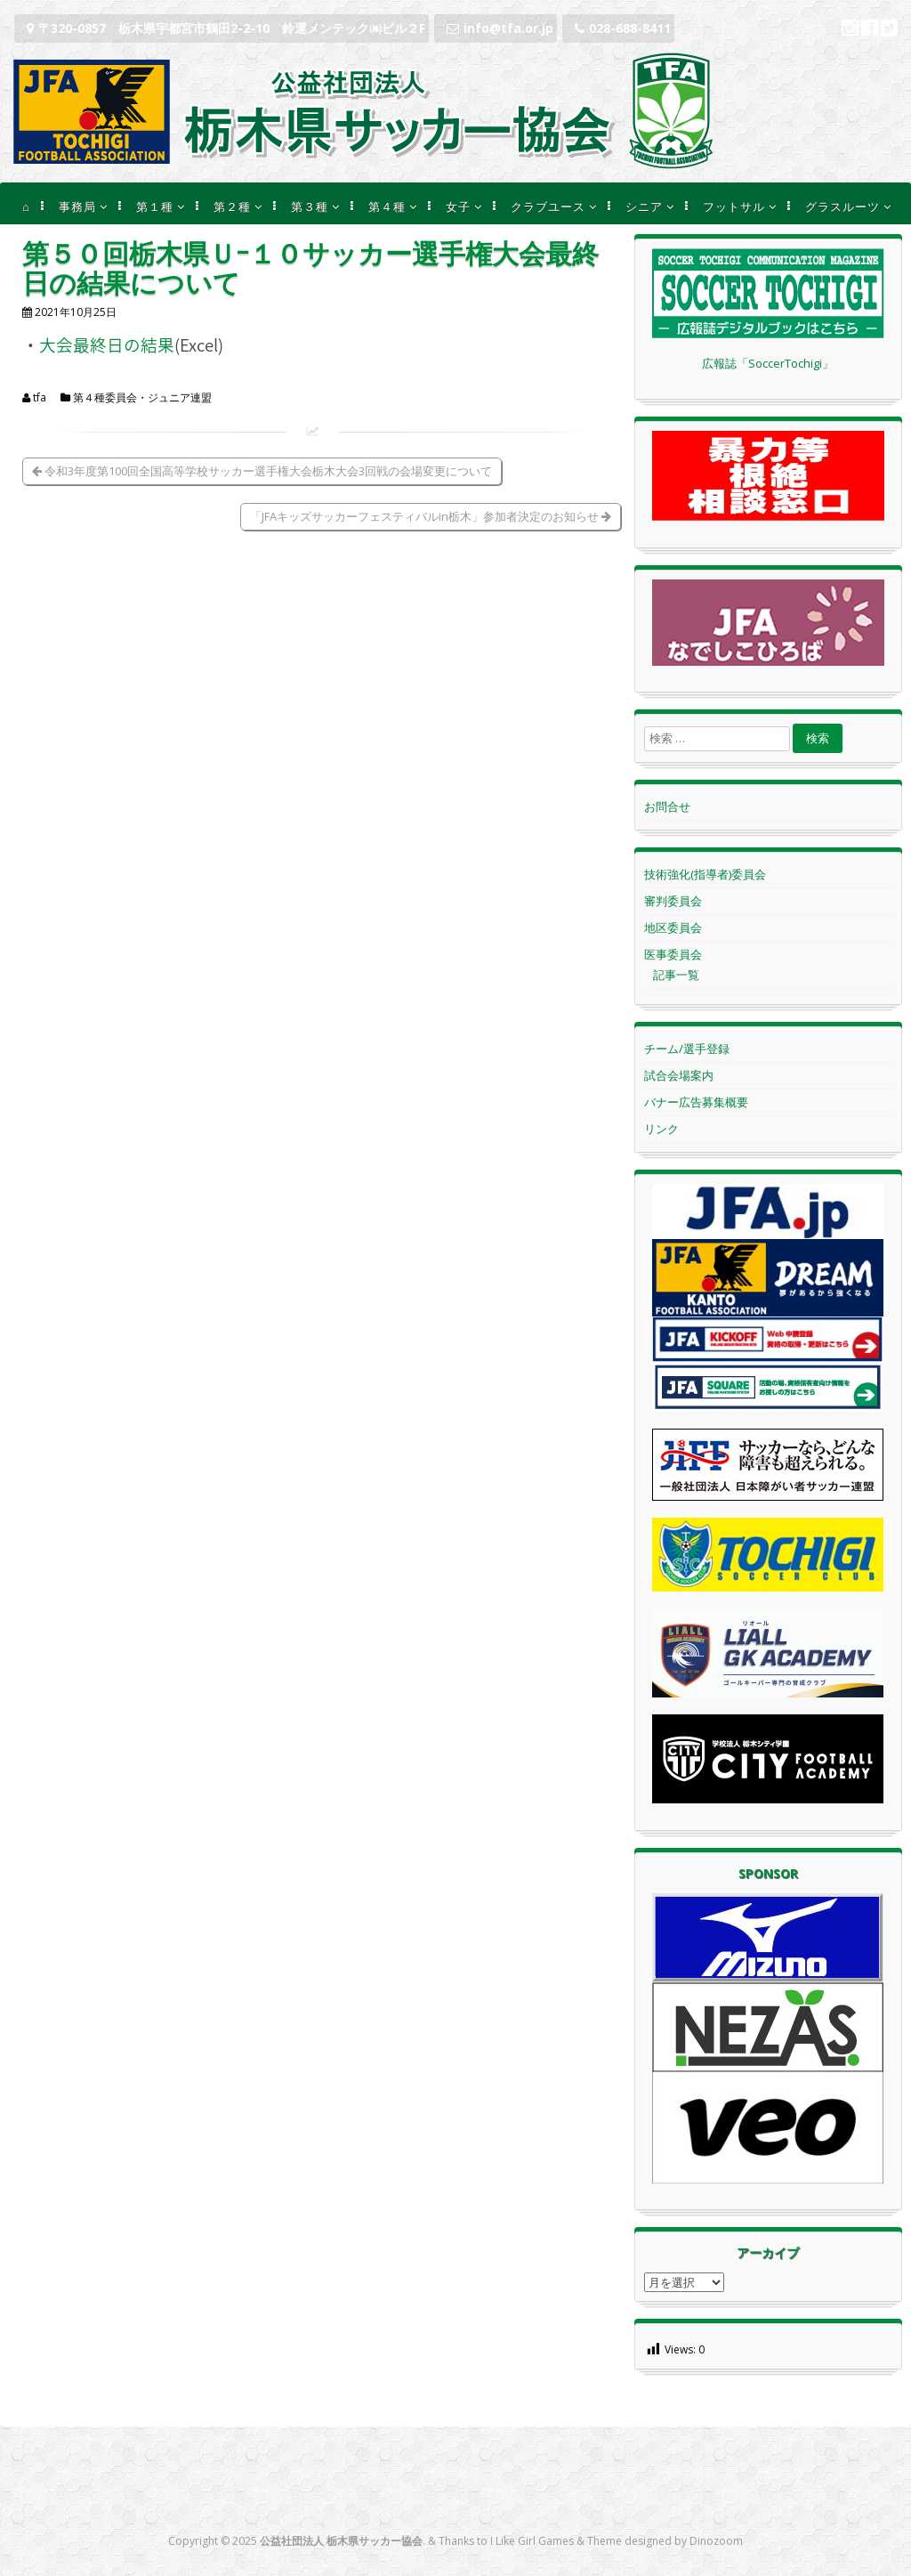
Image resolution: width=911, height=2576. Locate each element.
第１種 (154, 206)
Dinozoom (716, 2540)
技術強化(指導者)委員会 (705, 874)
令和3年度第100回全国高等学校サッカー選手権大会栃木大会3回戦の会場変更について (262, 471)
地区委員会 (673, 927)
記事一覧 (676, 975)
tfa (39, 398)
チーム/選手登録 (687, 1049)
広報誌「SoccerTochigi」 (768, 363)
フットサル (734, 206)
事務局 (77, 206)
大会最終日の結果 (106, 344)
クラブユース (548, 206)
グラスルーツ (842, 206)
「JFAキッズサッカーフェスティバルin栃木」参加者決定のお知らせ (430, 516)
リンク (661, 1129)
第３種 (309, 206)
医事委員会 (673, 954)
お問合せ (667, 806)
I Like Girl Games (532, 2540)
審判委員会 (673, 901)
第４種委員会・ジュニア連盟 (142, 398)
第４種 (387, 206)
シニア (644, 206)
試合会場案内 (678, 1075)
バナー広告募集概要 (696, 1102)
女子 (458, 206)
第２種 (232, 206)
